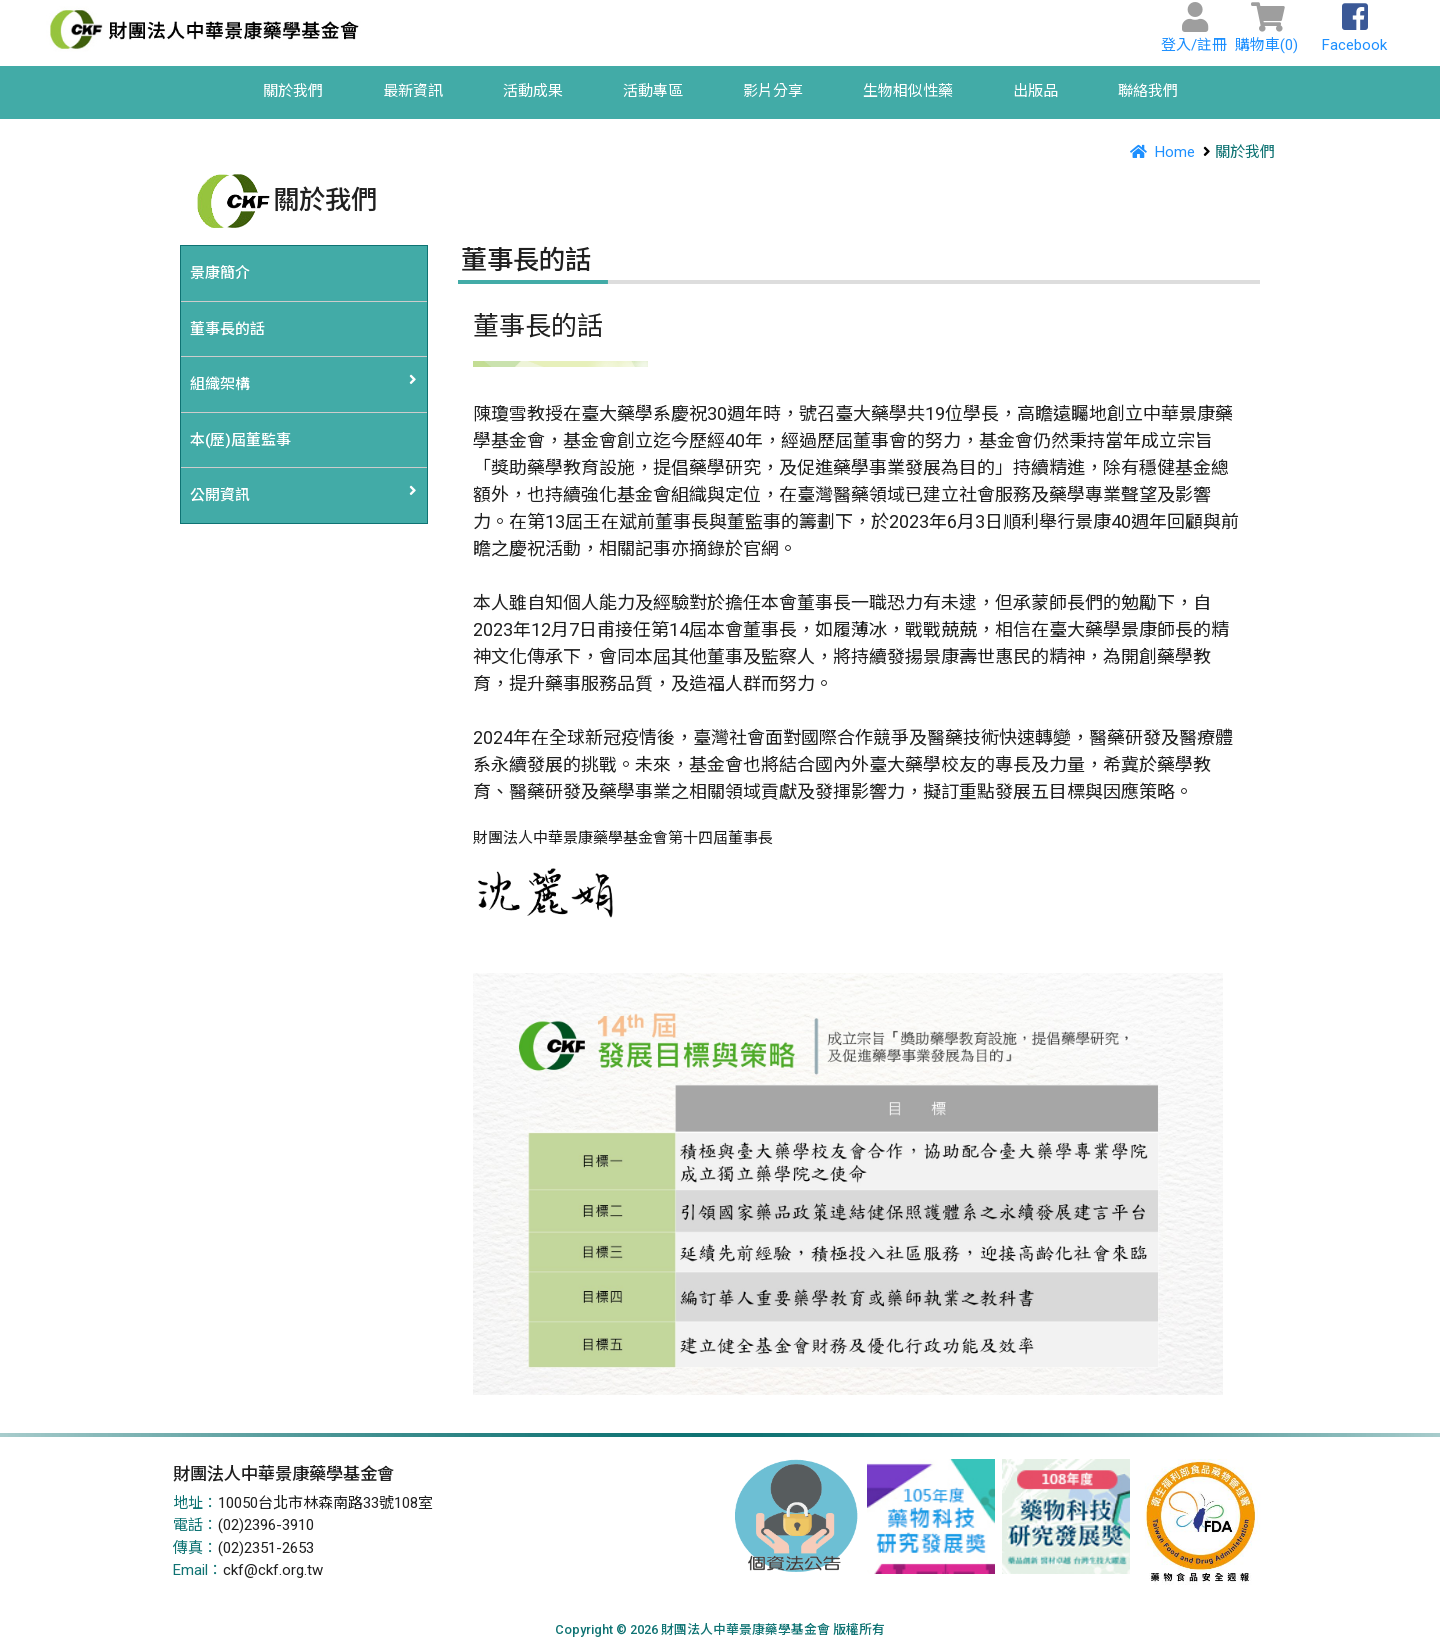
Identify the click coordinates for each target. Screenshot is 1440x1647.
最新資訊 (413, 91)
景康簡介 (220, 273)
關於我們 (293, 91)
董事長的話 (227, 329)
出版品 (1035, 91)
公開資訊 (220, 495)
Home (1159, 152)
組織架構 (220, 384)
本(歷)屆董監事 (240, 440)
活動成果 (533, 91)
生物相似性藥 (908, 91)
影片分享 (773, 91)
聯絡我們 (1148, 91)
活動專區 (653, 91)
